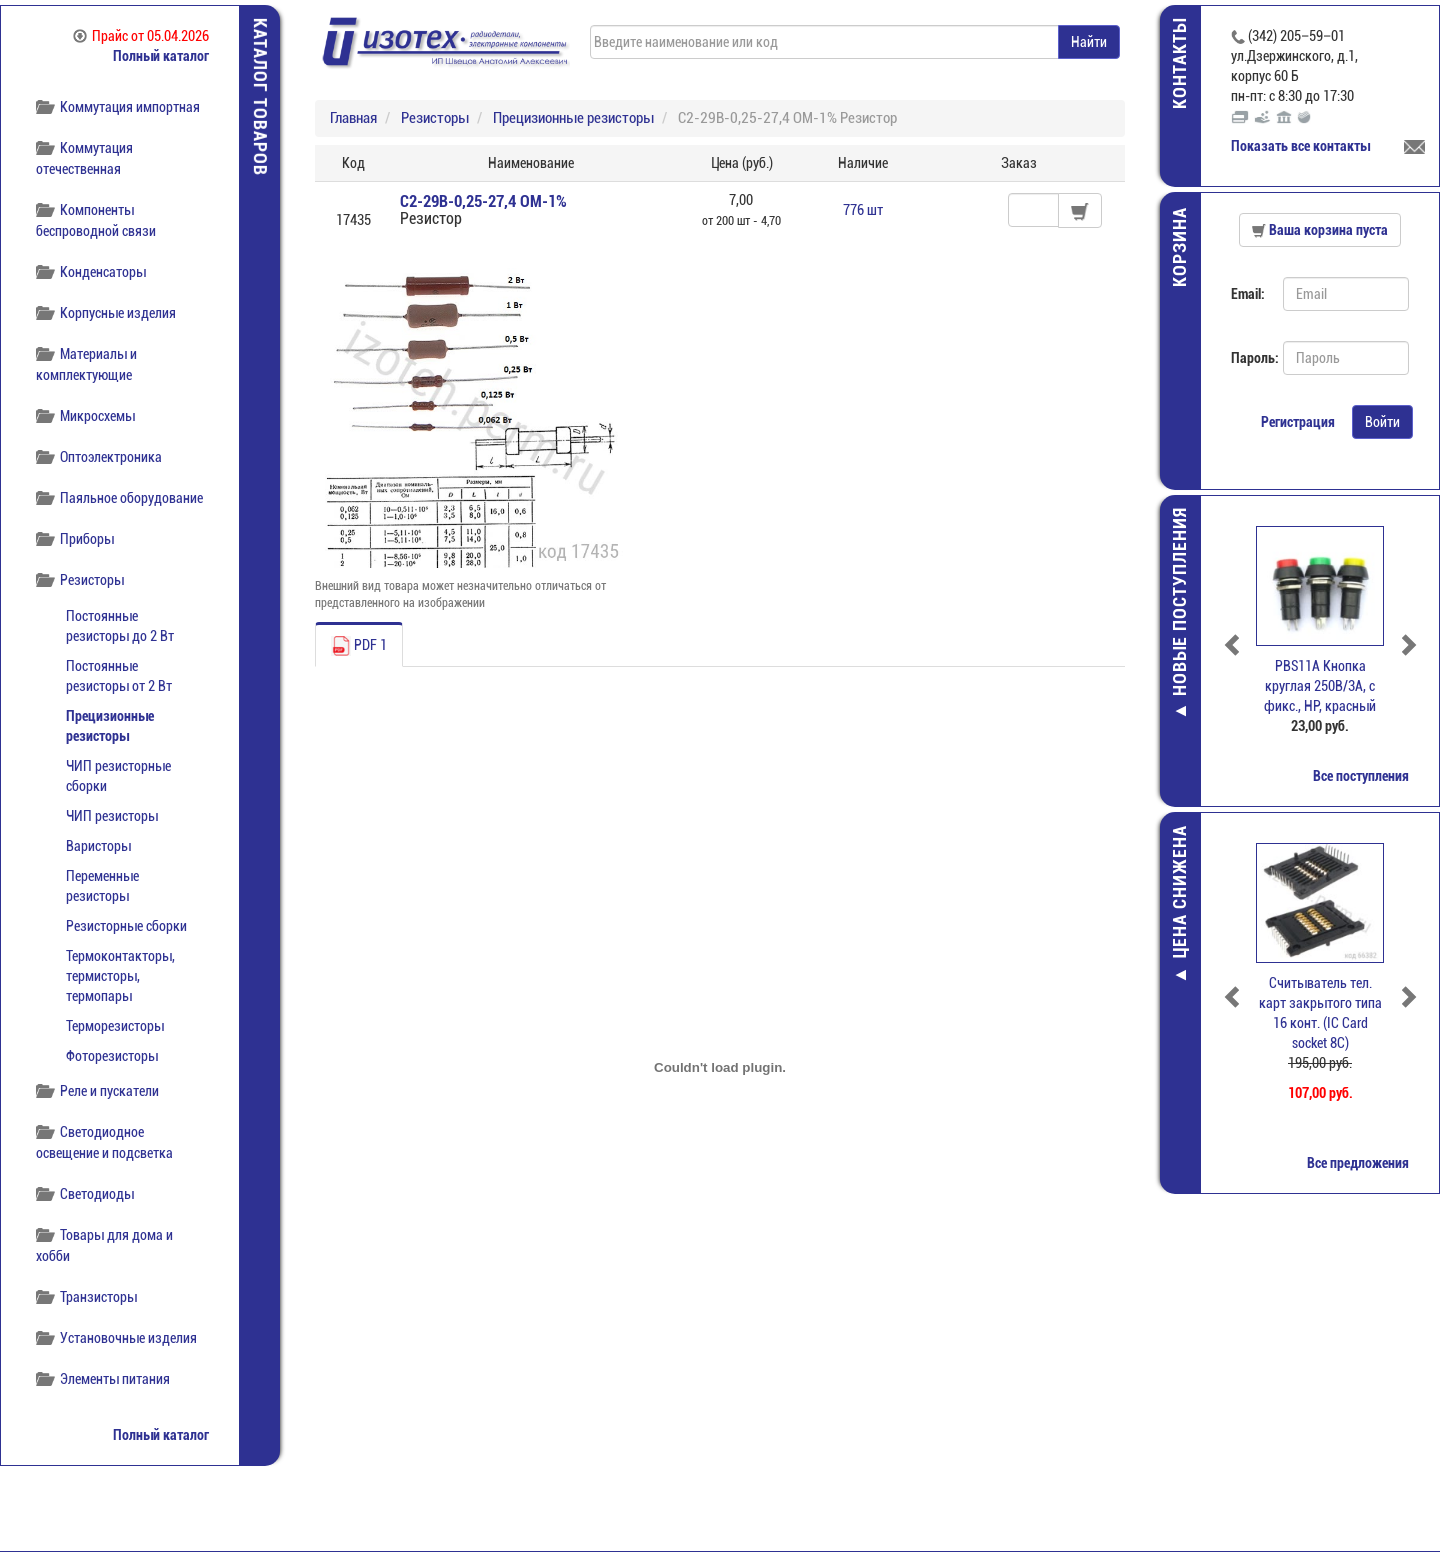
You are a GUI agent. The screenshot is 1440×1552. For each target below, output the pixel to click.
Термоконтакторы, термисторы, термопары (120, 976)
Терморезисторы (115, 1026)
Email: (1248, 294)
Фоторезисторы (112, 1056)
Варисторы (98, 846)
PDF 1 (359, 646)
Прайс (141, 36)
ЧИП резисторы (112, 816)
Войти (1382, 422)
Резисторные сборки (126, 926)
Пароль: (1249, 358)
